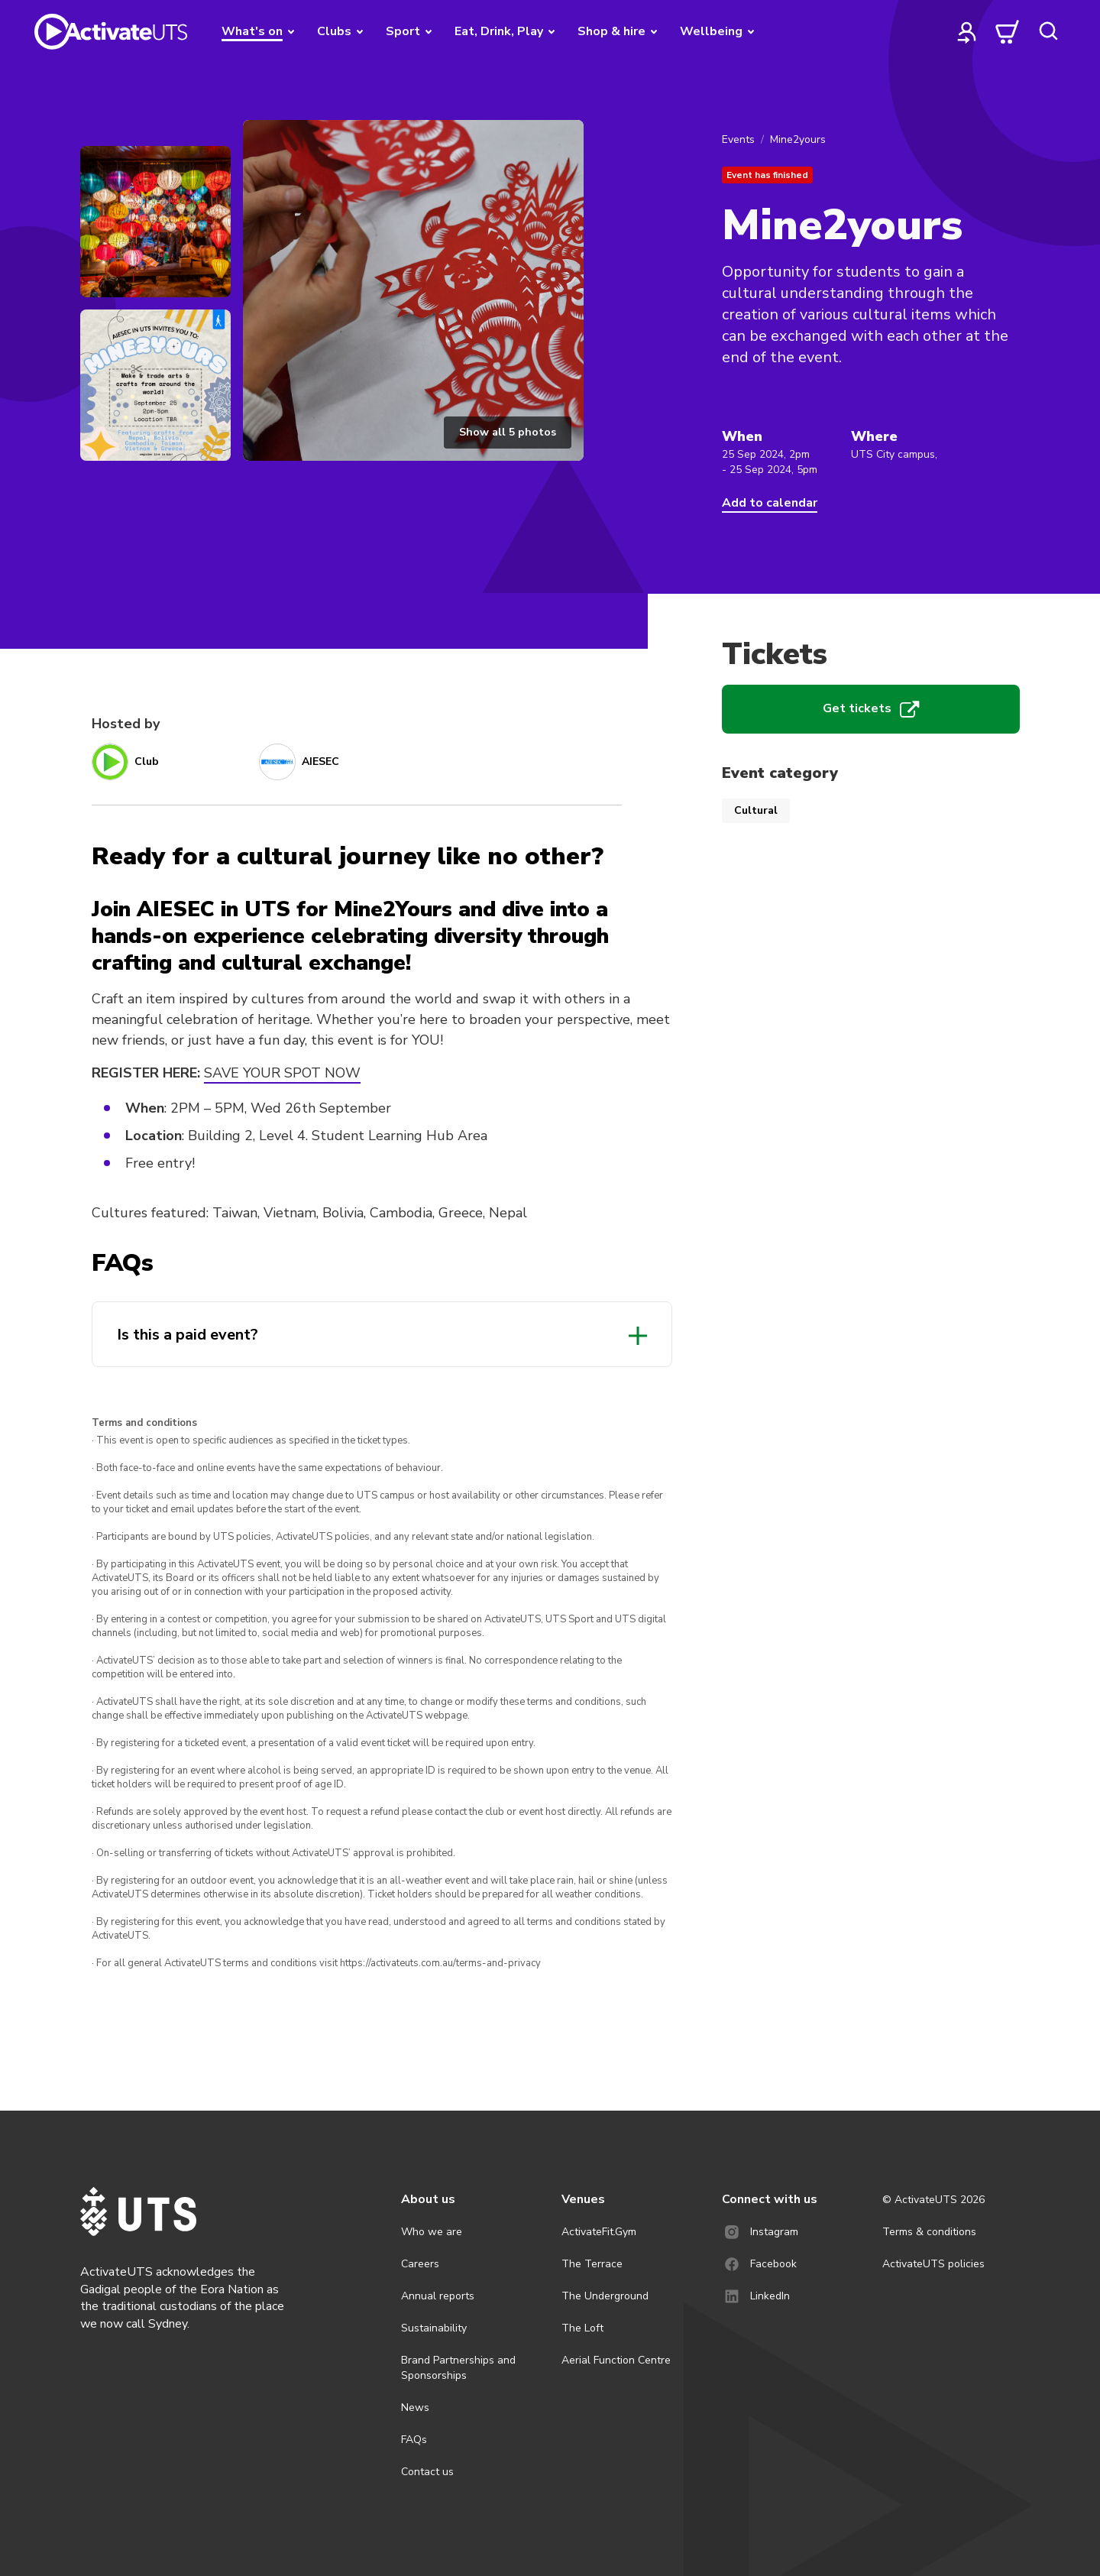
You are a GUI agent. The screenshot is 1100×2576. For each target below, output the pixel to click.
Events (738, 139)
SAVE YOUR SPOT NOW (282, 1073)
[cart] (1007, 31)
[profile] (967, 31)
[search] (1048, 31)
